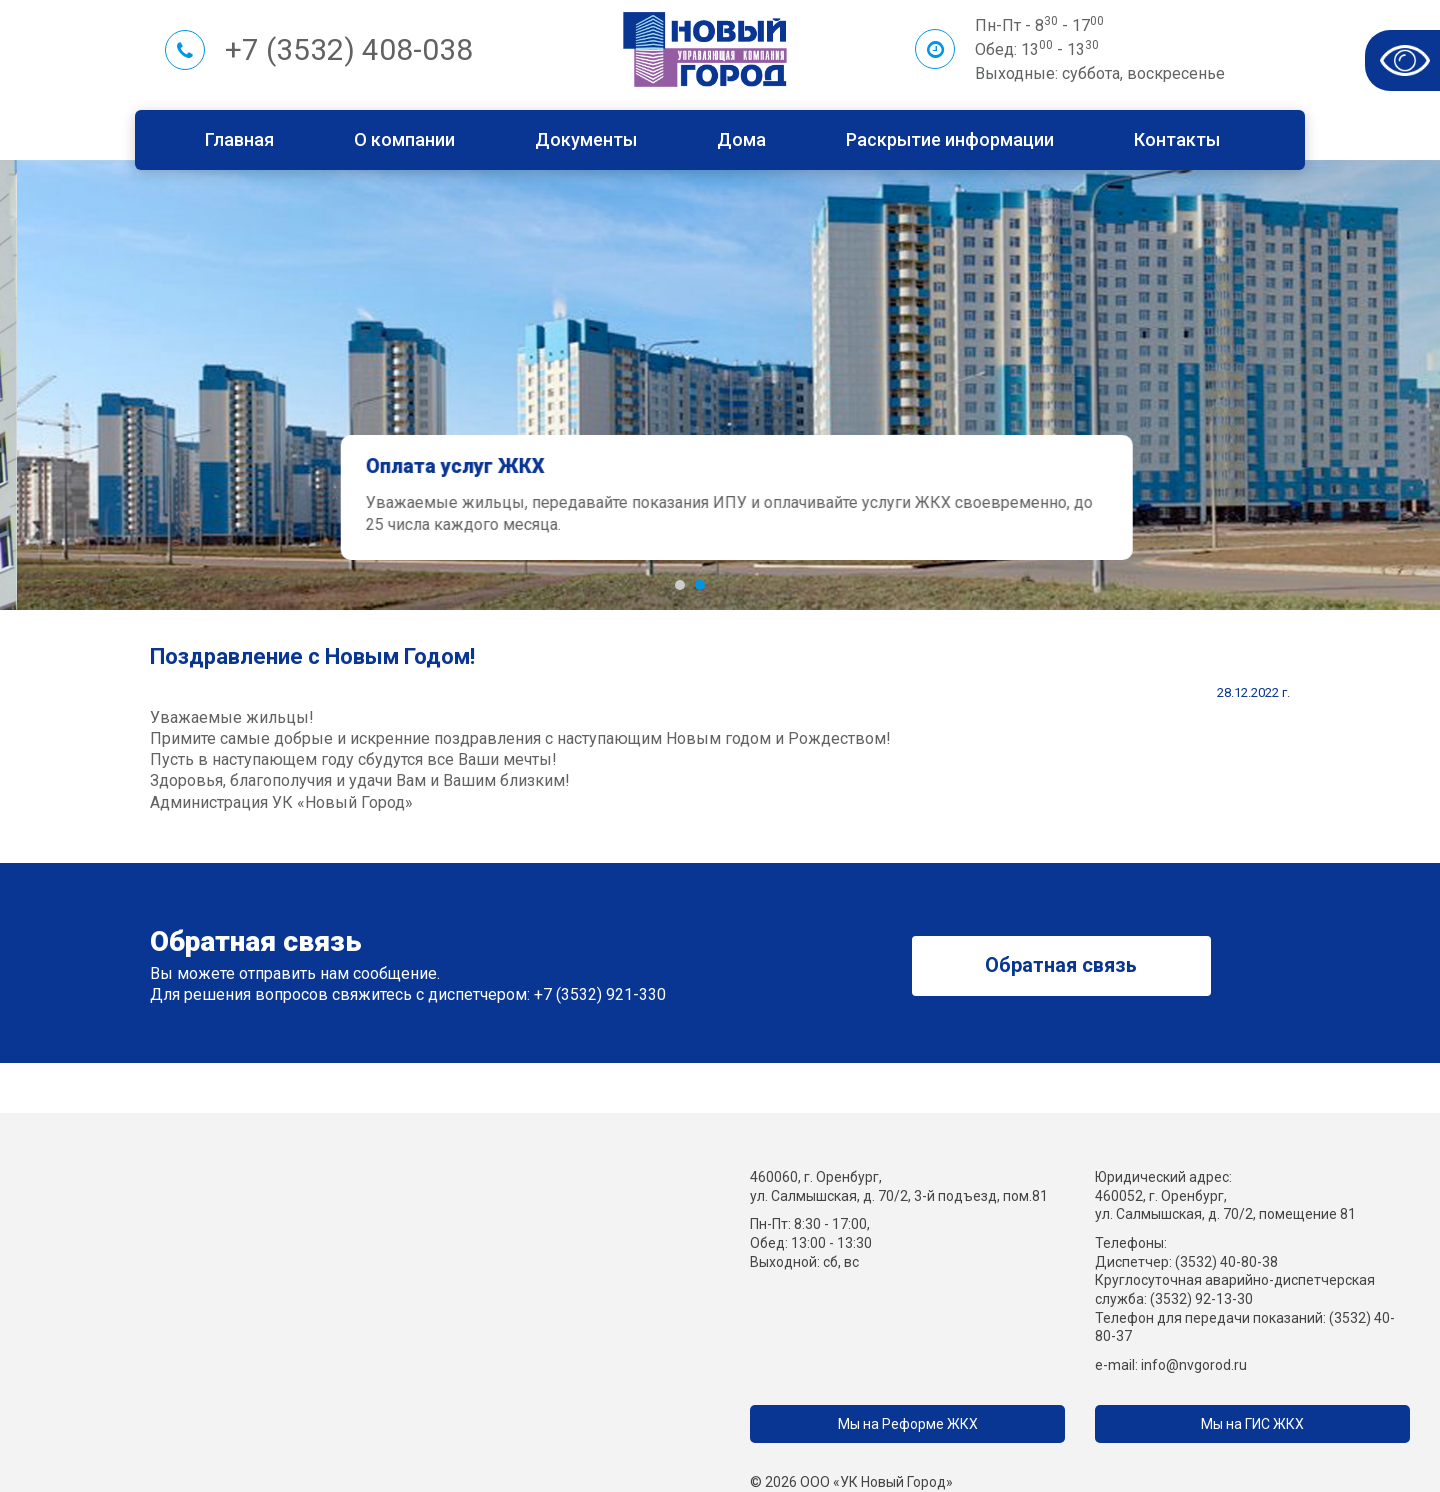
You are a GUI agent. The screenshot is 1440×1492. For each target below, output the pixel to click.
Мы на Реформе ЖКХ (908, 1424)
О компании (404, 139)
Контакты (1177, 139)
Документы (586, 139)
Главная (239, 139)
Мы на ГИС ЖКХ (1252, 1424)
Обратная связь (1061, 965)
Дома (741, 139)
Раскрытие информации (950, 139)
